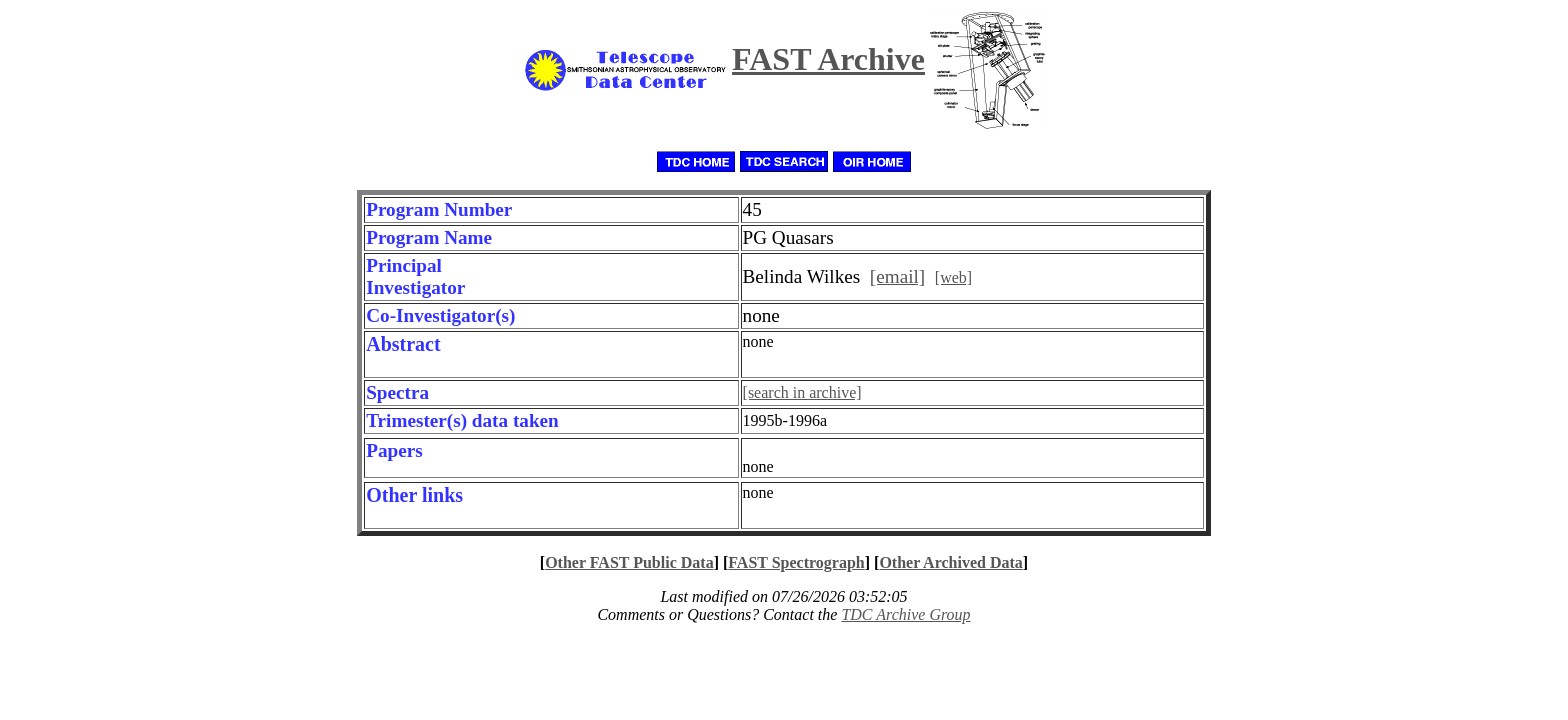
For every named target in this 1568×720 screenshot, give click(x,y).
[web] (953, 277)
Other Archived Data (950, 562)
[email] (897, 276)
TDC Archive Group (905, 614)
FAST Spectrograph (796, 562)
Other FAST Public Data (629, 562)
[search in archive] (802, 392)
